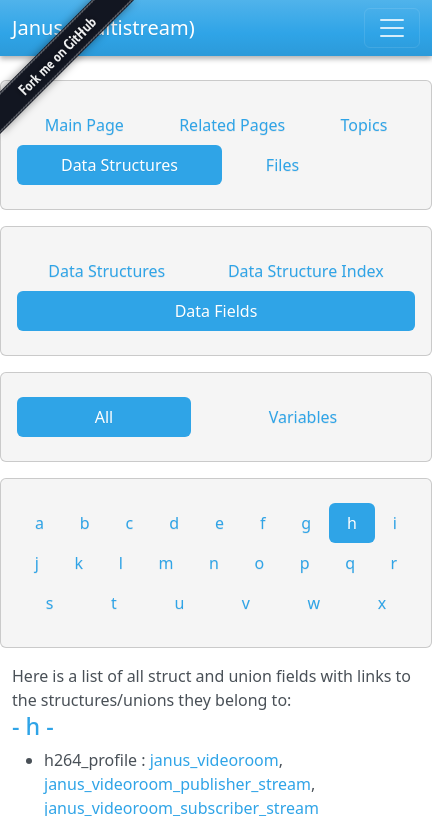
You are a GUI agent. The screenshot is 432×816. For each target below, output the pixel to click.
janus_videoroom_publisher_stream (177, 784)
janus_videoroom (214, 760)
